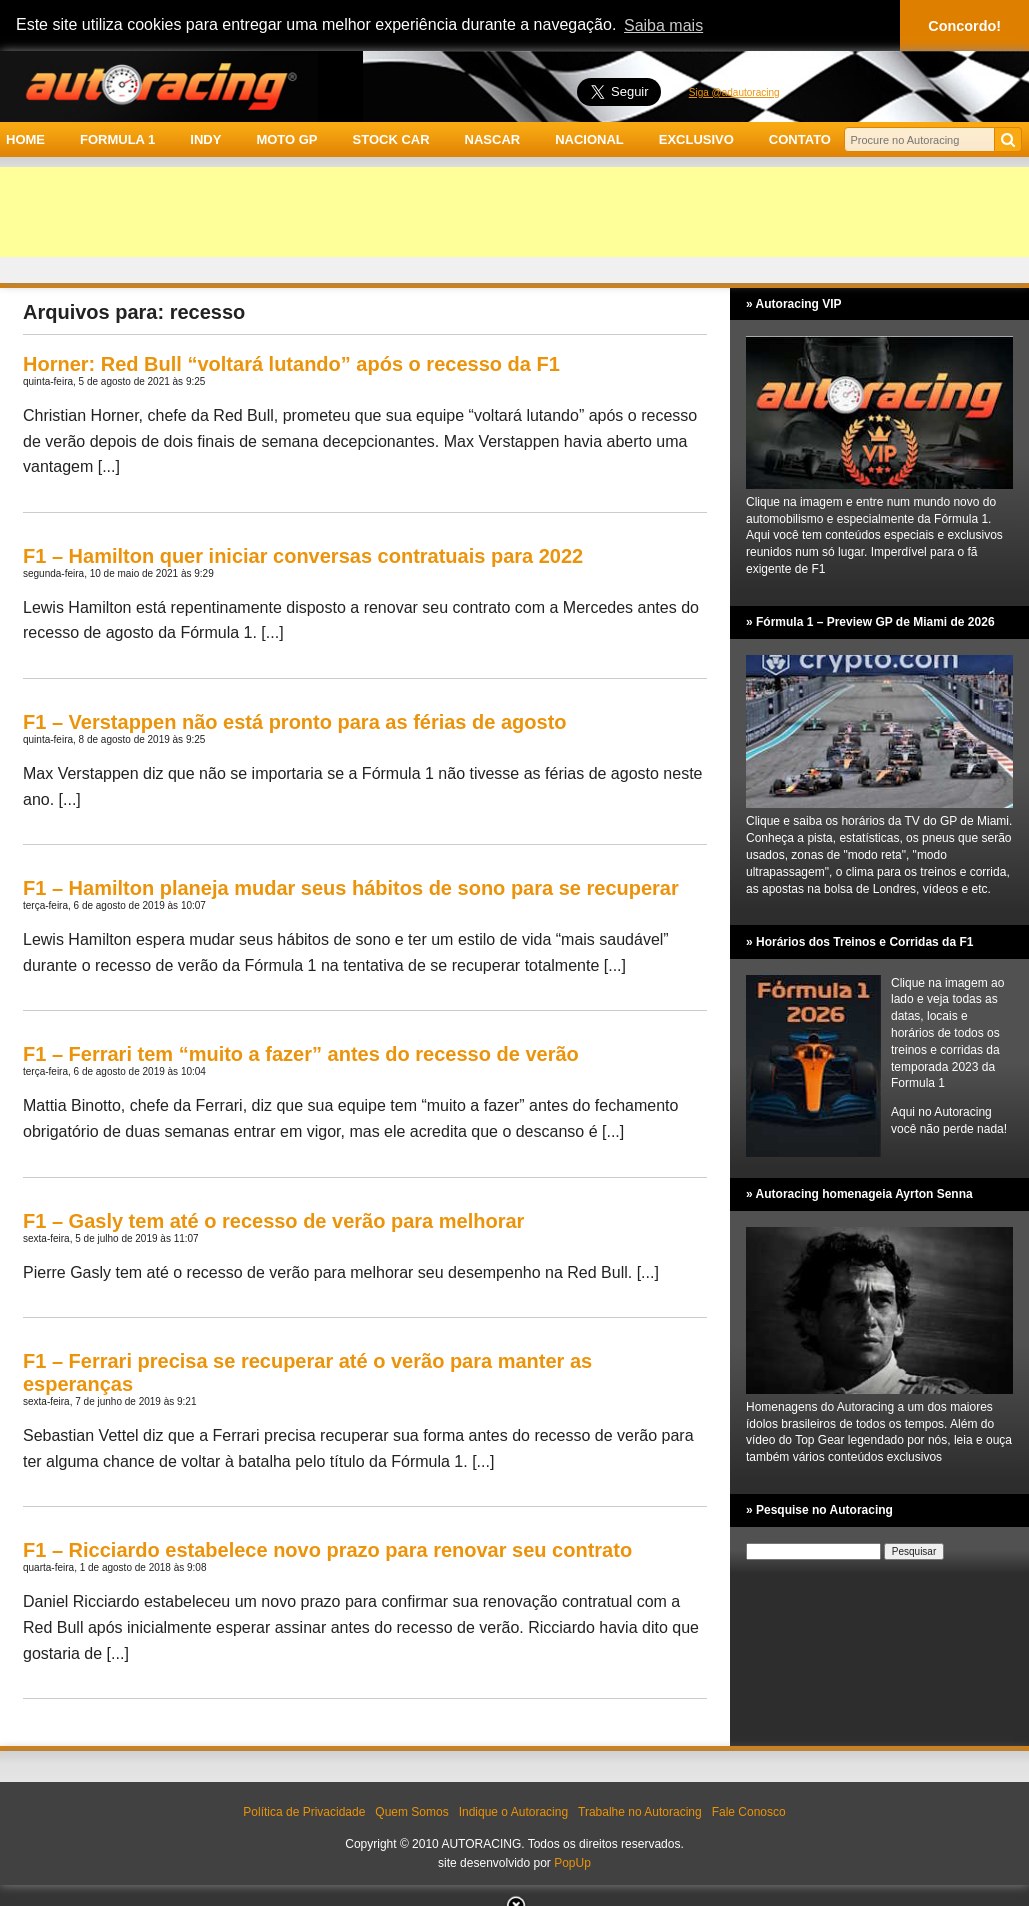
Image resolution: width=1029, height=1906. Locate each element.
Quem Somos (411, 1812)
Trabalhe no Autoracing (640, 1812)
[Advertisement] (514, 212)
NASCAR (493, 139)
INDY (205, 139)
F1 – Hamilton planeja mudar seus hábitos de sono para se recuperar (351, 888)
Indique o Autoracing (513, 1812)
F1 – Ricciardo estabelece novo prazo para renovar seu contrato (327, 1550)
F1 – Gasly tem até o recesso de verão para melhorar (273, 1221)
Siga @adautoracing (734, 92)
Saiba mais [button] (663, 25)
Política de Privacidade (304, 1812)
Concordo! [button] (964, 26)
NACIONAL (589, 139)
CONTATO (800, 139)
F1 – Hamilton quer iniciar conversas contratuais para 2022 (303, 556)
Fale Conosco (749, 1812)
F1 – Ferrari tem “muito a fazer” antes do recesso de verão (301, 1054)
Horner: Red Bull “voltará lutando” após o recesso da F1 (291, 364)
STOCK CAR (391, 139)
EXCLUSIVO (696, 139)
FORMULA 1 (117, 139)
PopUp (572, 1863)
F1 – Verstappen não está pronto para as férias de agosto (295, 722)
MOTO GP (286, 139)
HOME (25, 139)
